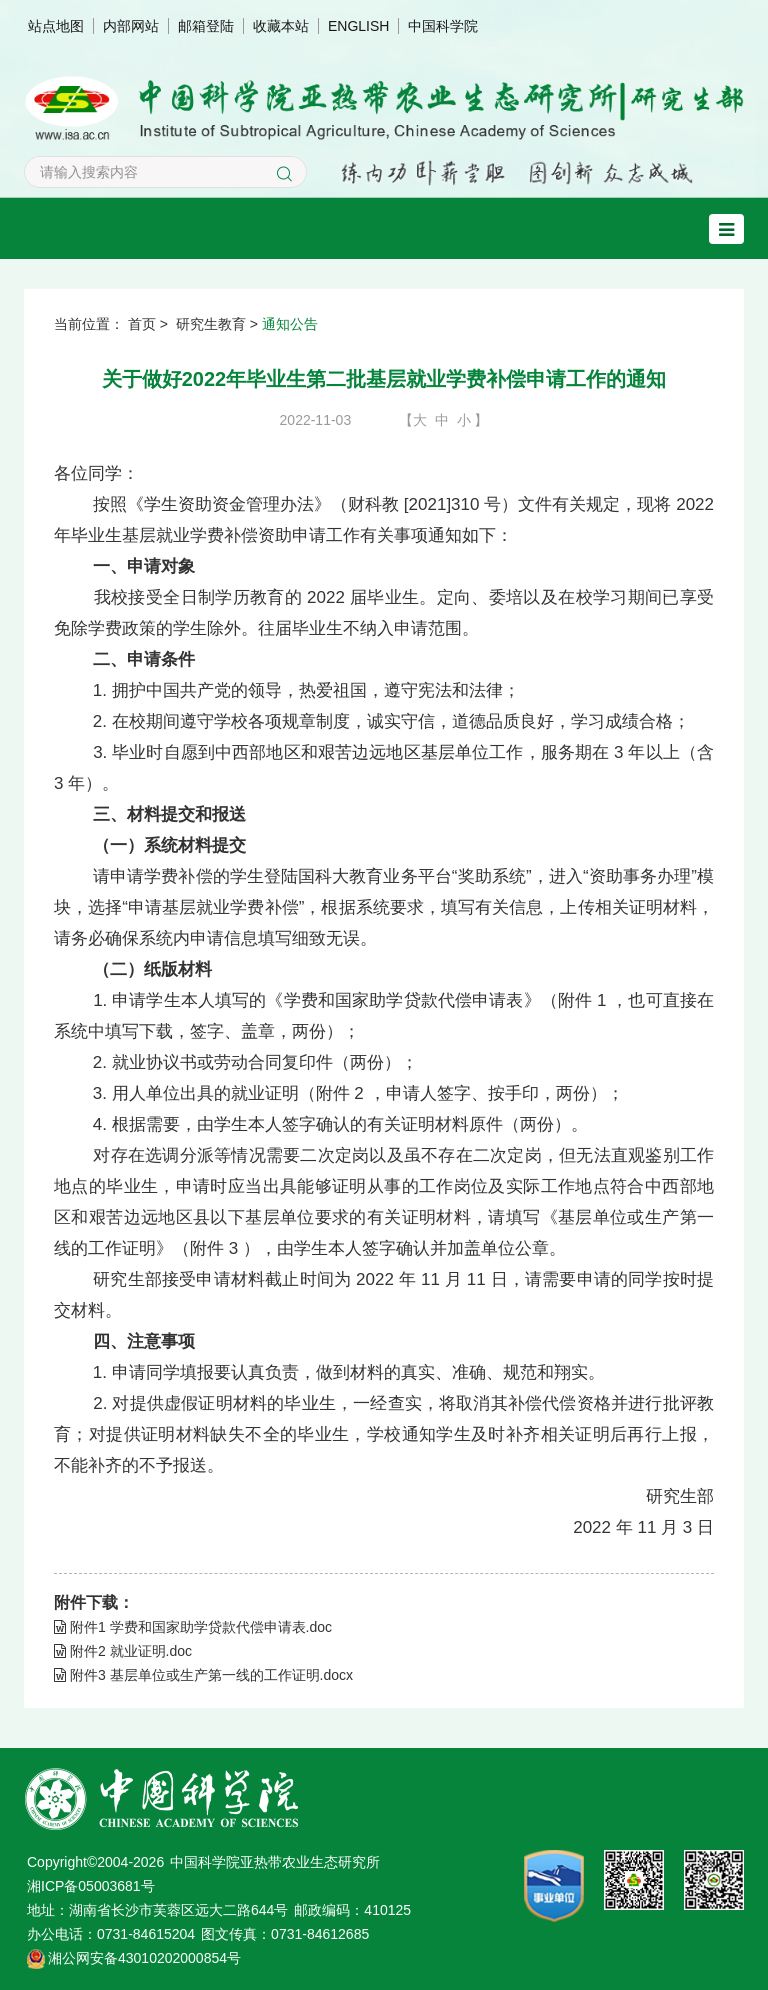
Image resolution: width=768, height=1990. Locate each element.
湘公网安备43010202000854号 (144, 1958)
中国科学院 (443, 26)
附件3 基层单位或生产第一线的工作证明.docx (203, 1675)
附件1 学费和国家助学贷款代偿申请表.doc (193, 1627)
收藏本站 (281, 26)
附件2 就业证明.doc (123, 1651)
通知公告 (290, 324)
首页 (142, 324)
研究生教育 (211, 324)
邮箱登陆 (206, 26)
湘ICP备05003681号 (91, 1886)
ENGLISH (358, 26)
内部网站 (131, 26)
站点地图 (56, 26)
